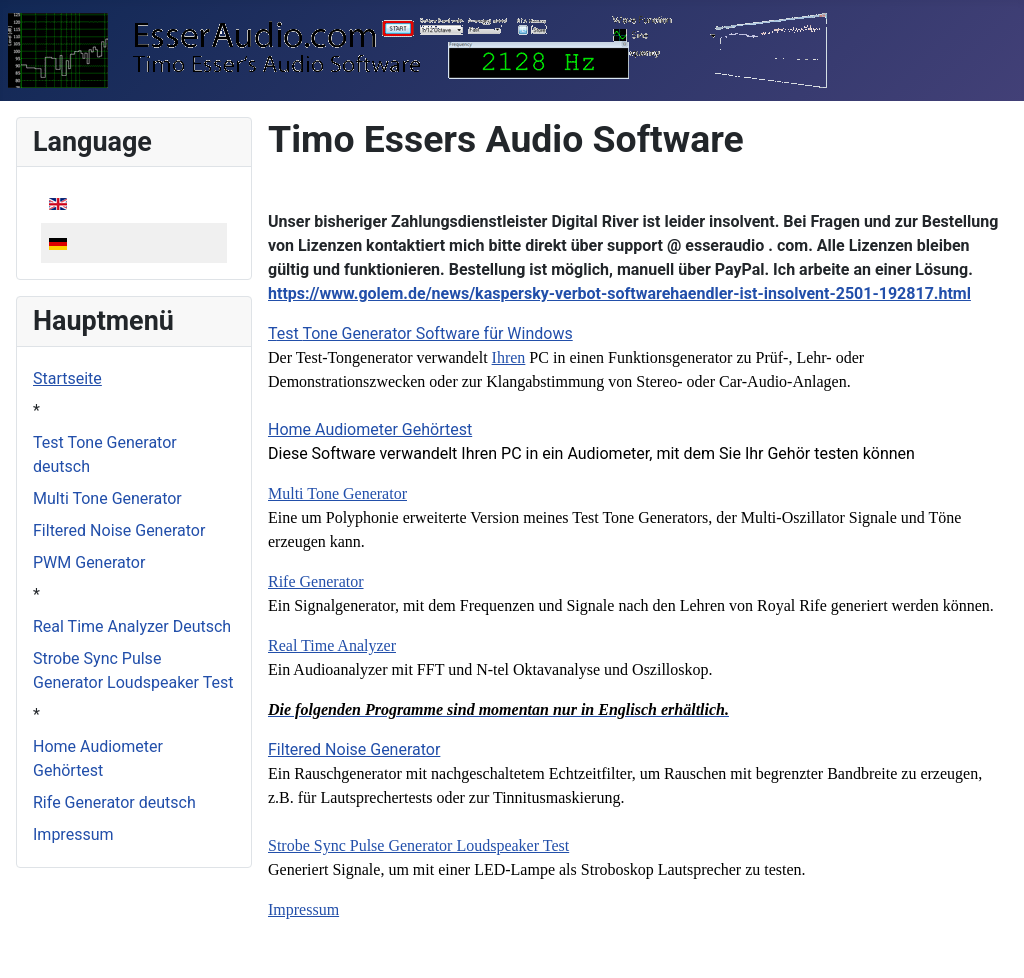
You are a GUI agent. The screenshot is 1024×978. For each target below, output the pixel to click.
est (290, 333)
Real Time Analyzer (332, 645)
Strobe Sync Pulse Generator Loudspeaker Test (418, 845)
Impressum (73, 834)
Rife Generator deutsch (114, 802)
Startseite (67, 378)
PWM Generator (89, 562)
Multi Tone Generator (107, 498)
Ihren (509, 357)
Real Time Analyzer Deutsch (132, 626)
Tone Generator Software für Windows (437, 333)
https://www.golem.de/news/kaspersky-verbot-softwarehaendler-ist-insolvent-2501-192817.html (619, 293)
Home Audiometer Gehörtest (370, 429)
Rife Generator (316, 581)
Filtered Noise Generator (119, 530)
